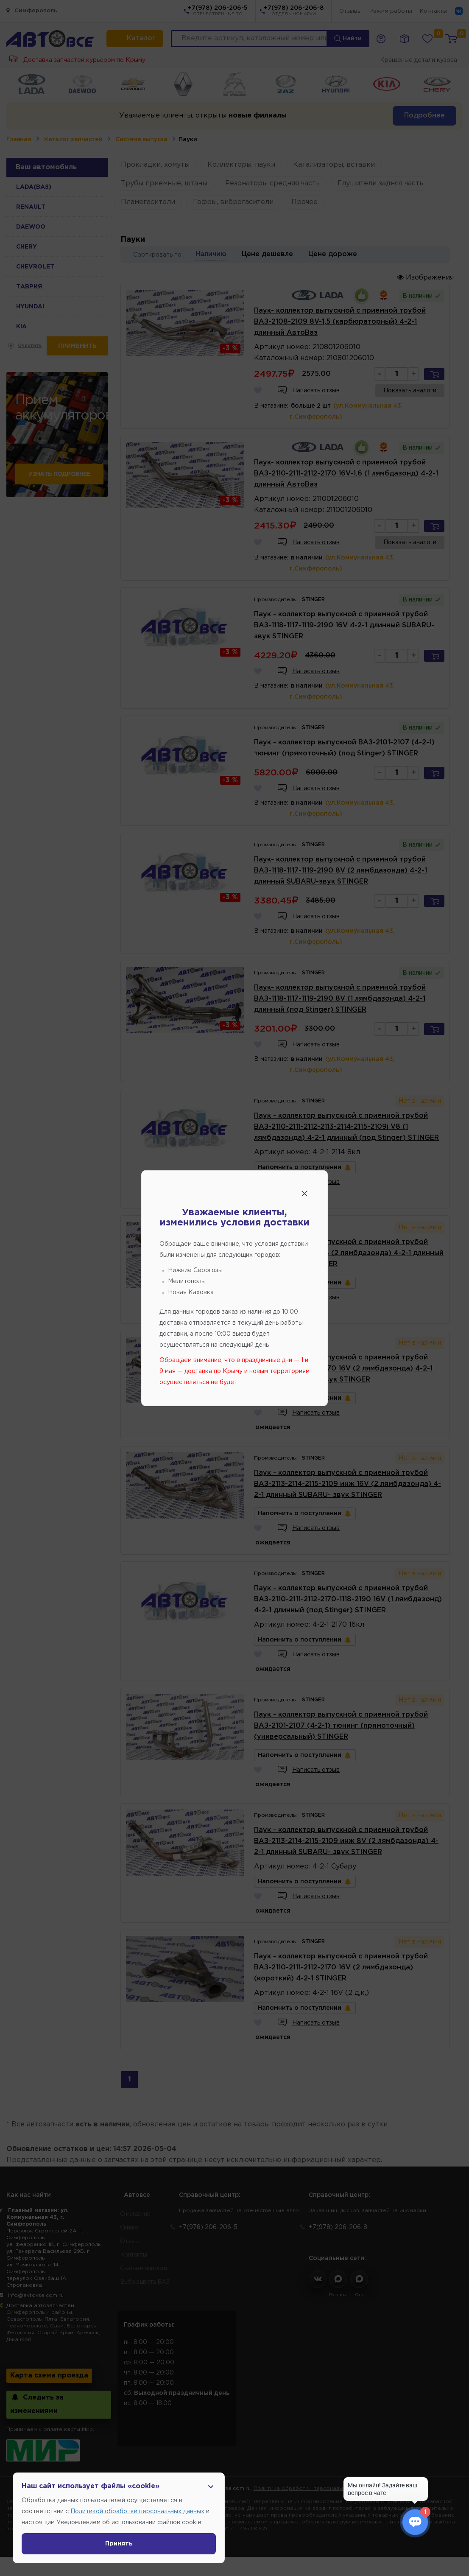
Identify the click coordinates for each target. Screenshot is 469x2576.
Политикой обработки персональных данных (137, 2511)
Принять (119, 2543)
